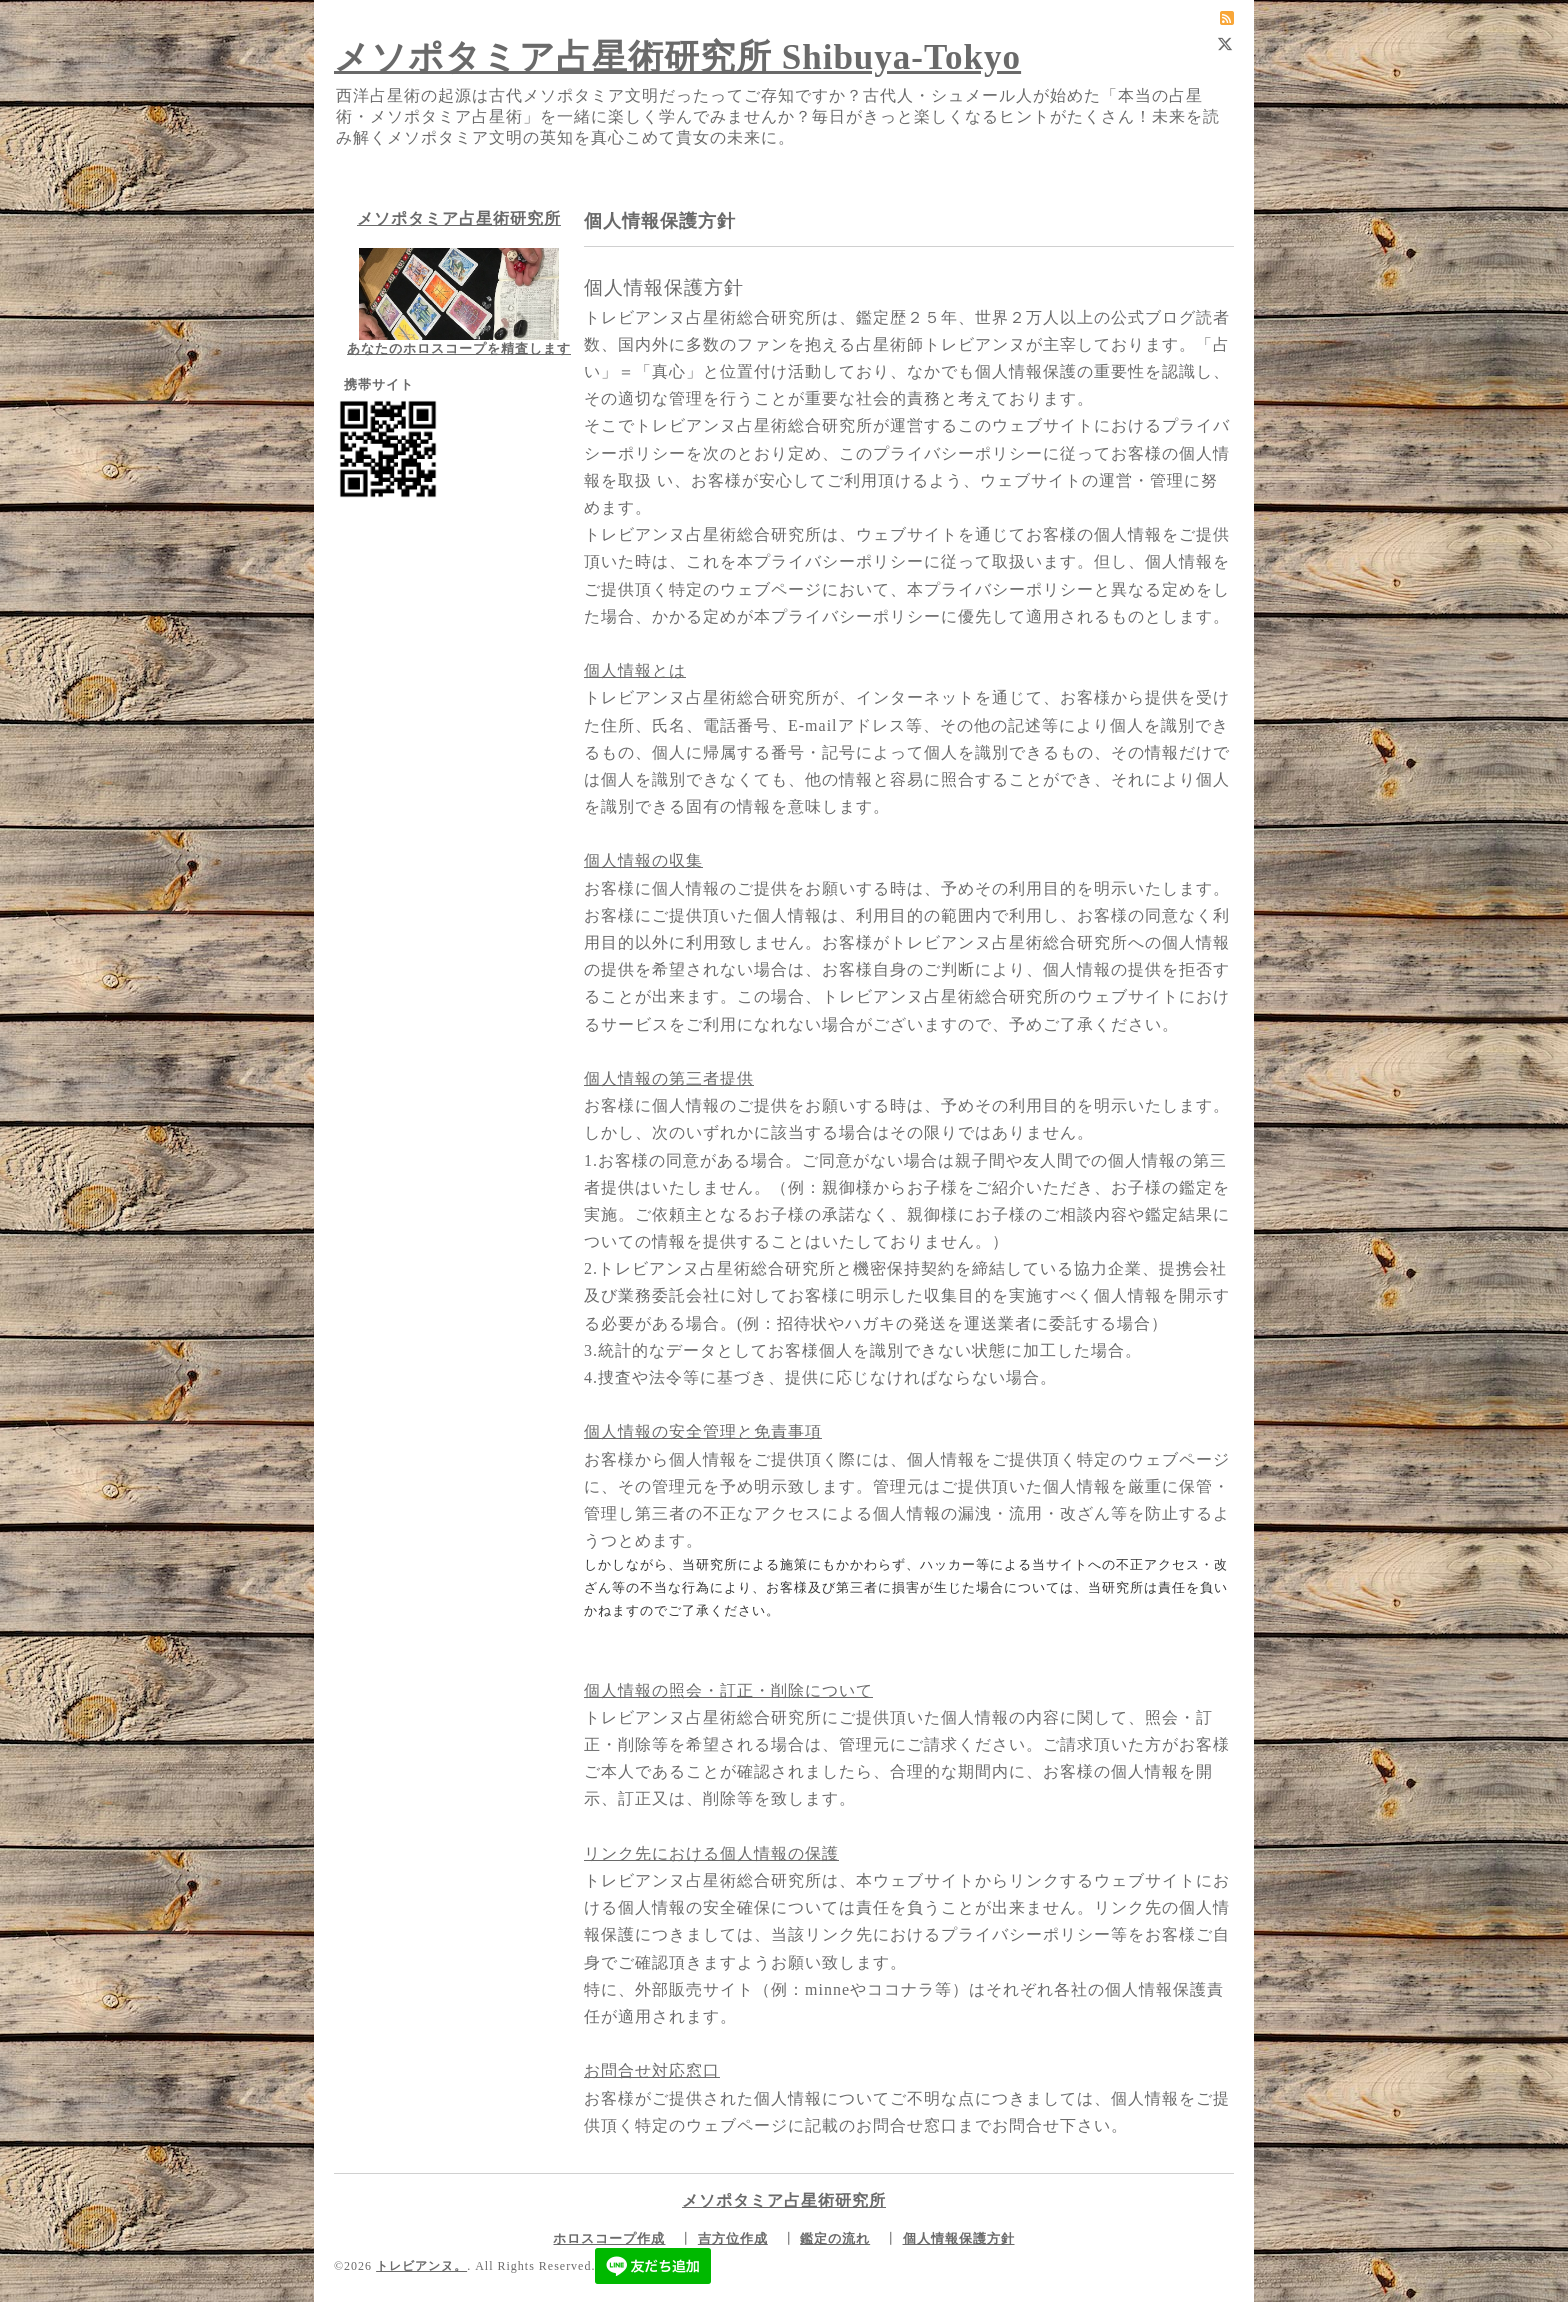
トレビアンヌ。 (421, 2266)
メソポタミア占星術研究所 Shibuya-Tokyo (677, 57)
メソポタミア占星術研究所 (459, 218)
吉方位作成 (733, 2238)
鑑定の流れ (835, 2238)
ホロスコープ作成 (609, 2238)
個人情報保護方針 (959, 2238)
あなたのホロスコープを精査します (459, 348)
